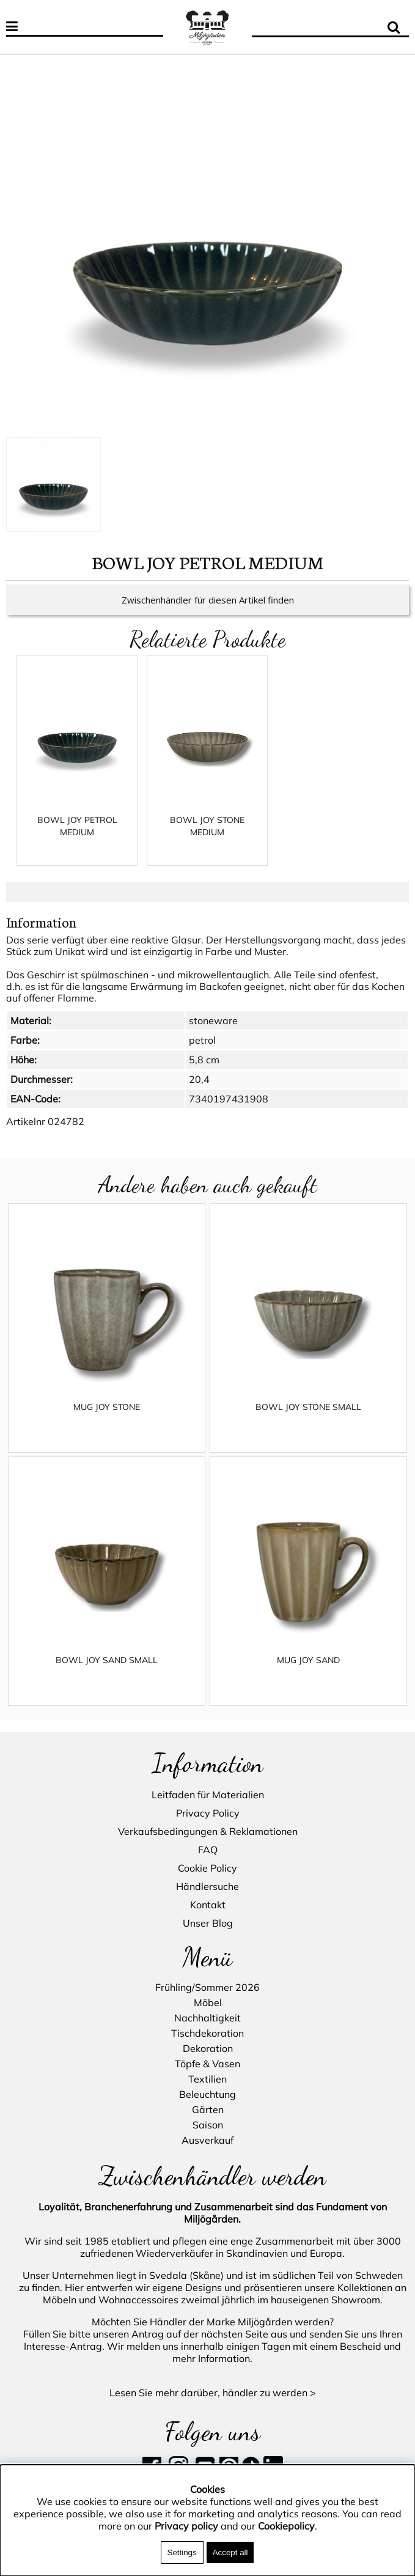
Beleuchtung (207, 2094)
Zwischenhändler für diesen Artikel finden (208, 612)
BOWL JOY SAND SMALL (107, 1672)
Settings (182, 2552)
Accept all (230, 2552)
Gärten (208, 2109)
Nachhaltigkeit (207, 2018)
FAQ (208, 1850)
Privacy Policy (208, 1813)
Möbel (208, 2002)
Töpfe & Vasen (207, 2063)
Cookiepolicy (286, 2526)
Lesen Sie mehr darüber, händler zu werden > (212, 2393)
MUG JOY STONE (106, 1419)
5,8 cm (204, 1072)
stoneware (213, 1033)
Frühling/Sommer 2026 (207, 1987)
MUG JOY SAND (308, 1672)
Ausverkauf (207, 2140)
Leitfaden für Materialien (208, 1795)
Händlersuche (207, 1887)
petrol (202, 1052)
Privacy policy (186, 2526)
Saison (208, 2125)
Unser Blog (208, 1923)
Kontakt (208, 1905)
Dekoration (208, 2048)
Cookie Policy (207, 1868)
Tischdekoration (207, 2033)
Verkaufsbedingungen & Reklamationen (208, 1832)
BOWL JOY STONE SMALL (308, 1419)
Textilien (207, 2079)
